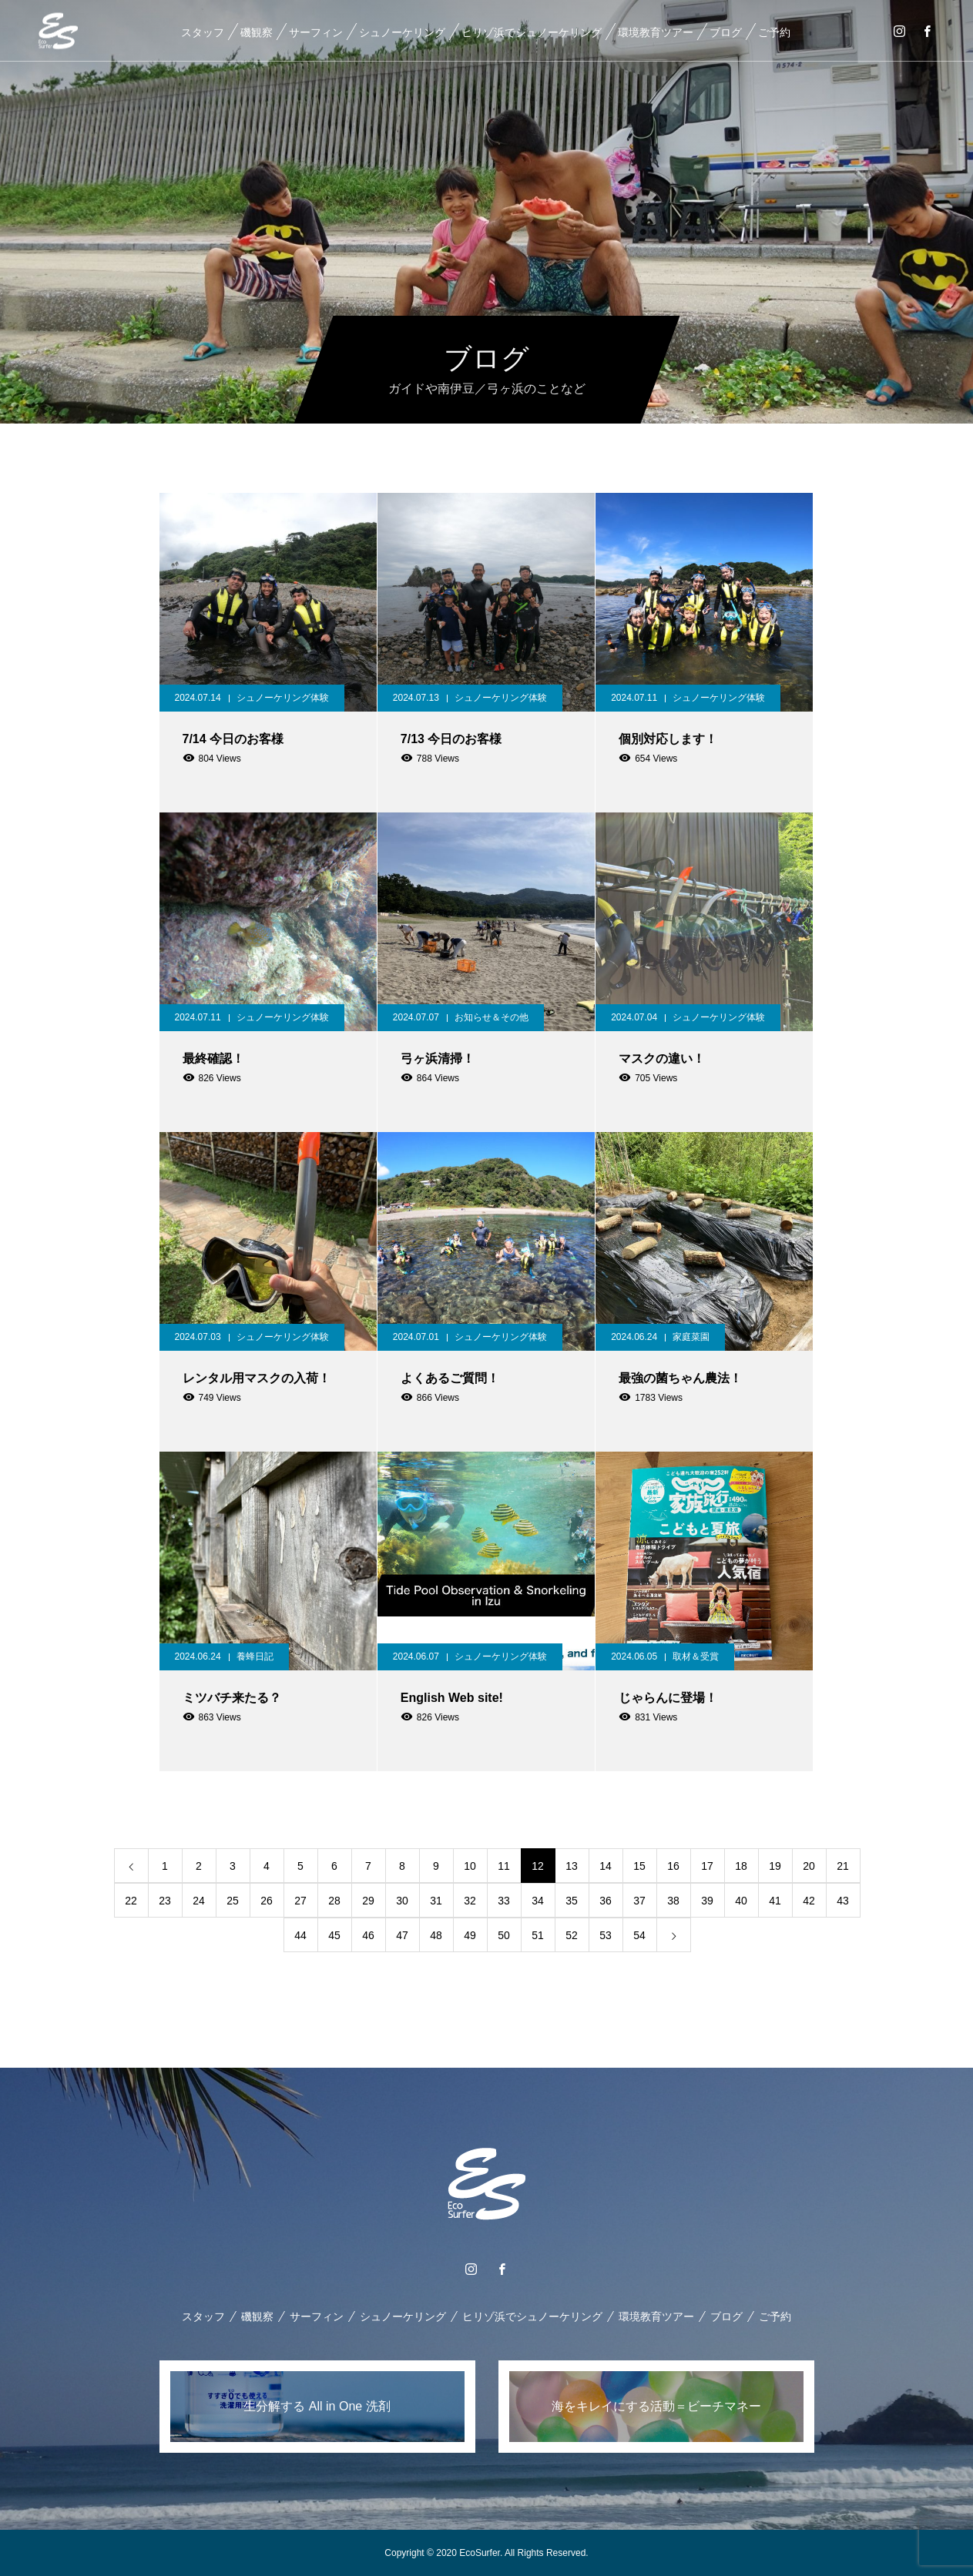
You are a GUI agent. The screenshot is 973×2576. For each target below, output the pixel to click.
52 (571, 1935)
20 (809, 1866)
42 (809, 1900)
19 (775, 1866)
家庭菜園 (691, 1337)
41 (775, 1900)
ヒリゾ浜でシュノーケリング (531, 32)
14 (605, 1866)
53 (605, 1935)
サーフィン (316, 32)
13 (571, 1866)
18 (741, 1866)
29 (368, 1900)
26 (266, 1900)
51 (538, 1935)
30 (402, 1900)
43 (843, 1900)
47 (402, 1935)
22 (131, 1900)
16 (673, 1866)
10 (470, 1866)
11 (504, 1866)
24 (199, 1900)
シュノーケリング (402, 32)
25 (232, 1900)
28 (334, 1900)
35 (571, 1900)
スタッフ (202, 32)
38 (673, 1900)
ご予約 (774, 32)
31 (436, 1900)
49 (470, 1935)
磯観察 (256, 32)
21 (843, 1866)
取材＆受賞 (696, 1656)
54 (639, 1935)
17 (707, 1866)
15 (639, 1866)
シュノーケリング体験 (283, 697)
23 (165, 1900)
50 (504, 1935)
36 (605, 1900)
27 (300, 1900)
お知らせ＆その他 (491, 1017)
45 (334, 1935)
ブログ (726, 32)
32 (470, 1900)
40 (741, 1900)
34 (538, 1900)
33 (504, 1900)
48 (436, 1935)
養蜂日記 (255, 1656)
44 (300, 1935)
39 (707, 1900)
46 (368, 1935)
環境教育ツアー (655, 32)
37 (639, 1900)
